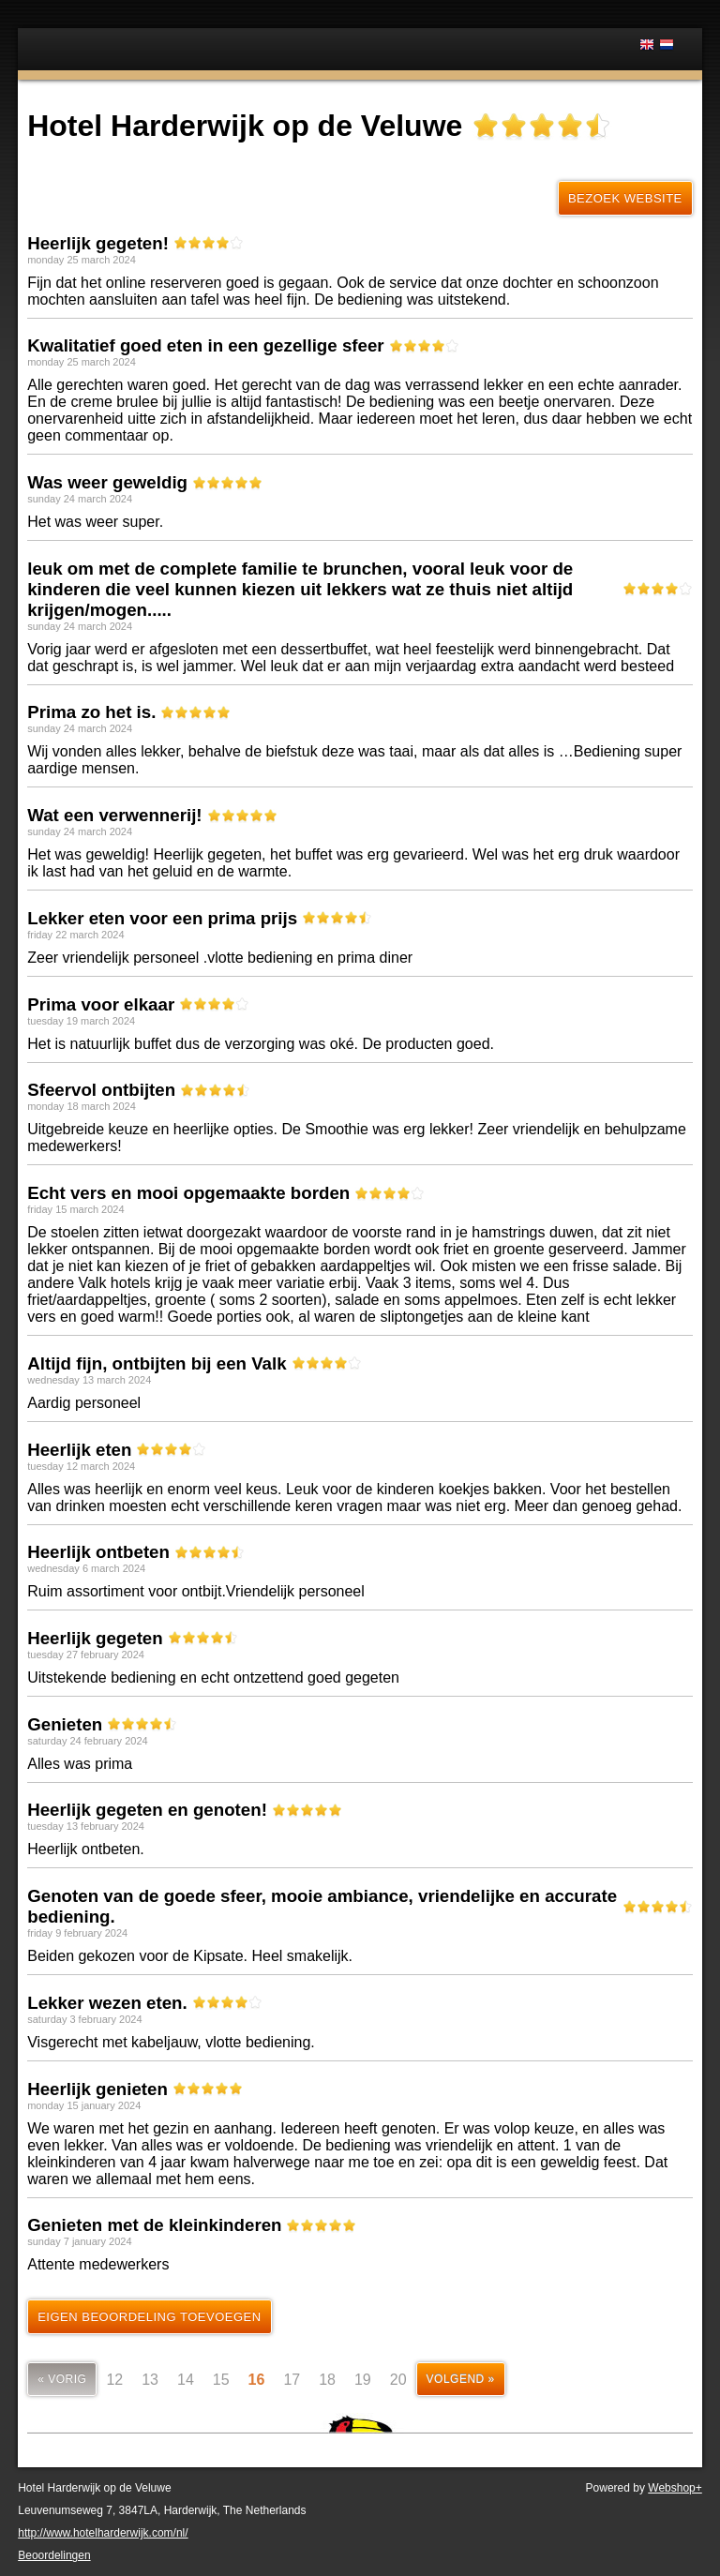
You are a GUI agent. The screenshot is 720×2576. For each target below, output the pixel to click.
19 (362, 2380)
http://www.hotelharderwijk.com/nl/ (103, 2532)
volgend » (461, 2379)
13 (150, 2380)
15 (221, 2380)
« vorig (62, 2379)
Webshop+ (675, 2487)
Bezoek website (625, 198)
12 (114, 2380)
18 (327, 2380)
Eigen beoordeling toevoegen (149, 2317)
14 (185, 2380)
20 (398, 2380)
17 (291, 2380)
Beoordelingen (54, 2555)
